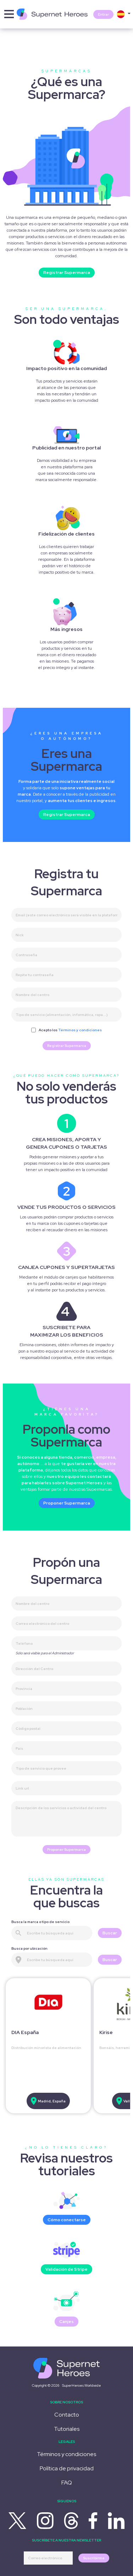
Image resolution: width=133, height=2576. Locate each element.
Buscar (109, 1933)
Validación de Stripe (66, 2269)
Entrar (103, 14)
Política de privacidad (67, 2468)
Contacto (66, 2414)
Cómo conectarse (67, 2220)
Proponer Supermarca (66, 1503)
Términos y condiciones (80, 1030)
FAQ (66, 2482)
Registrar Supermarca (66, 272)
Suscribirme (94, 2558)
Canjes (66, 2321)
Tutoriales (66, 2429)
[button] (123, 14)
